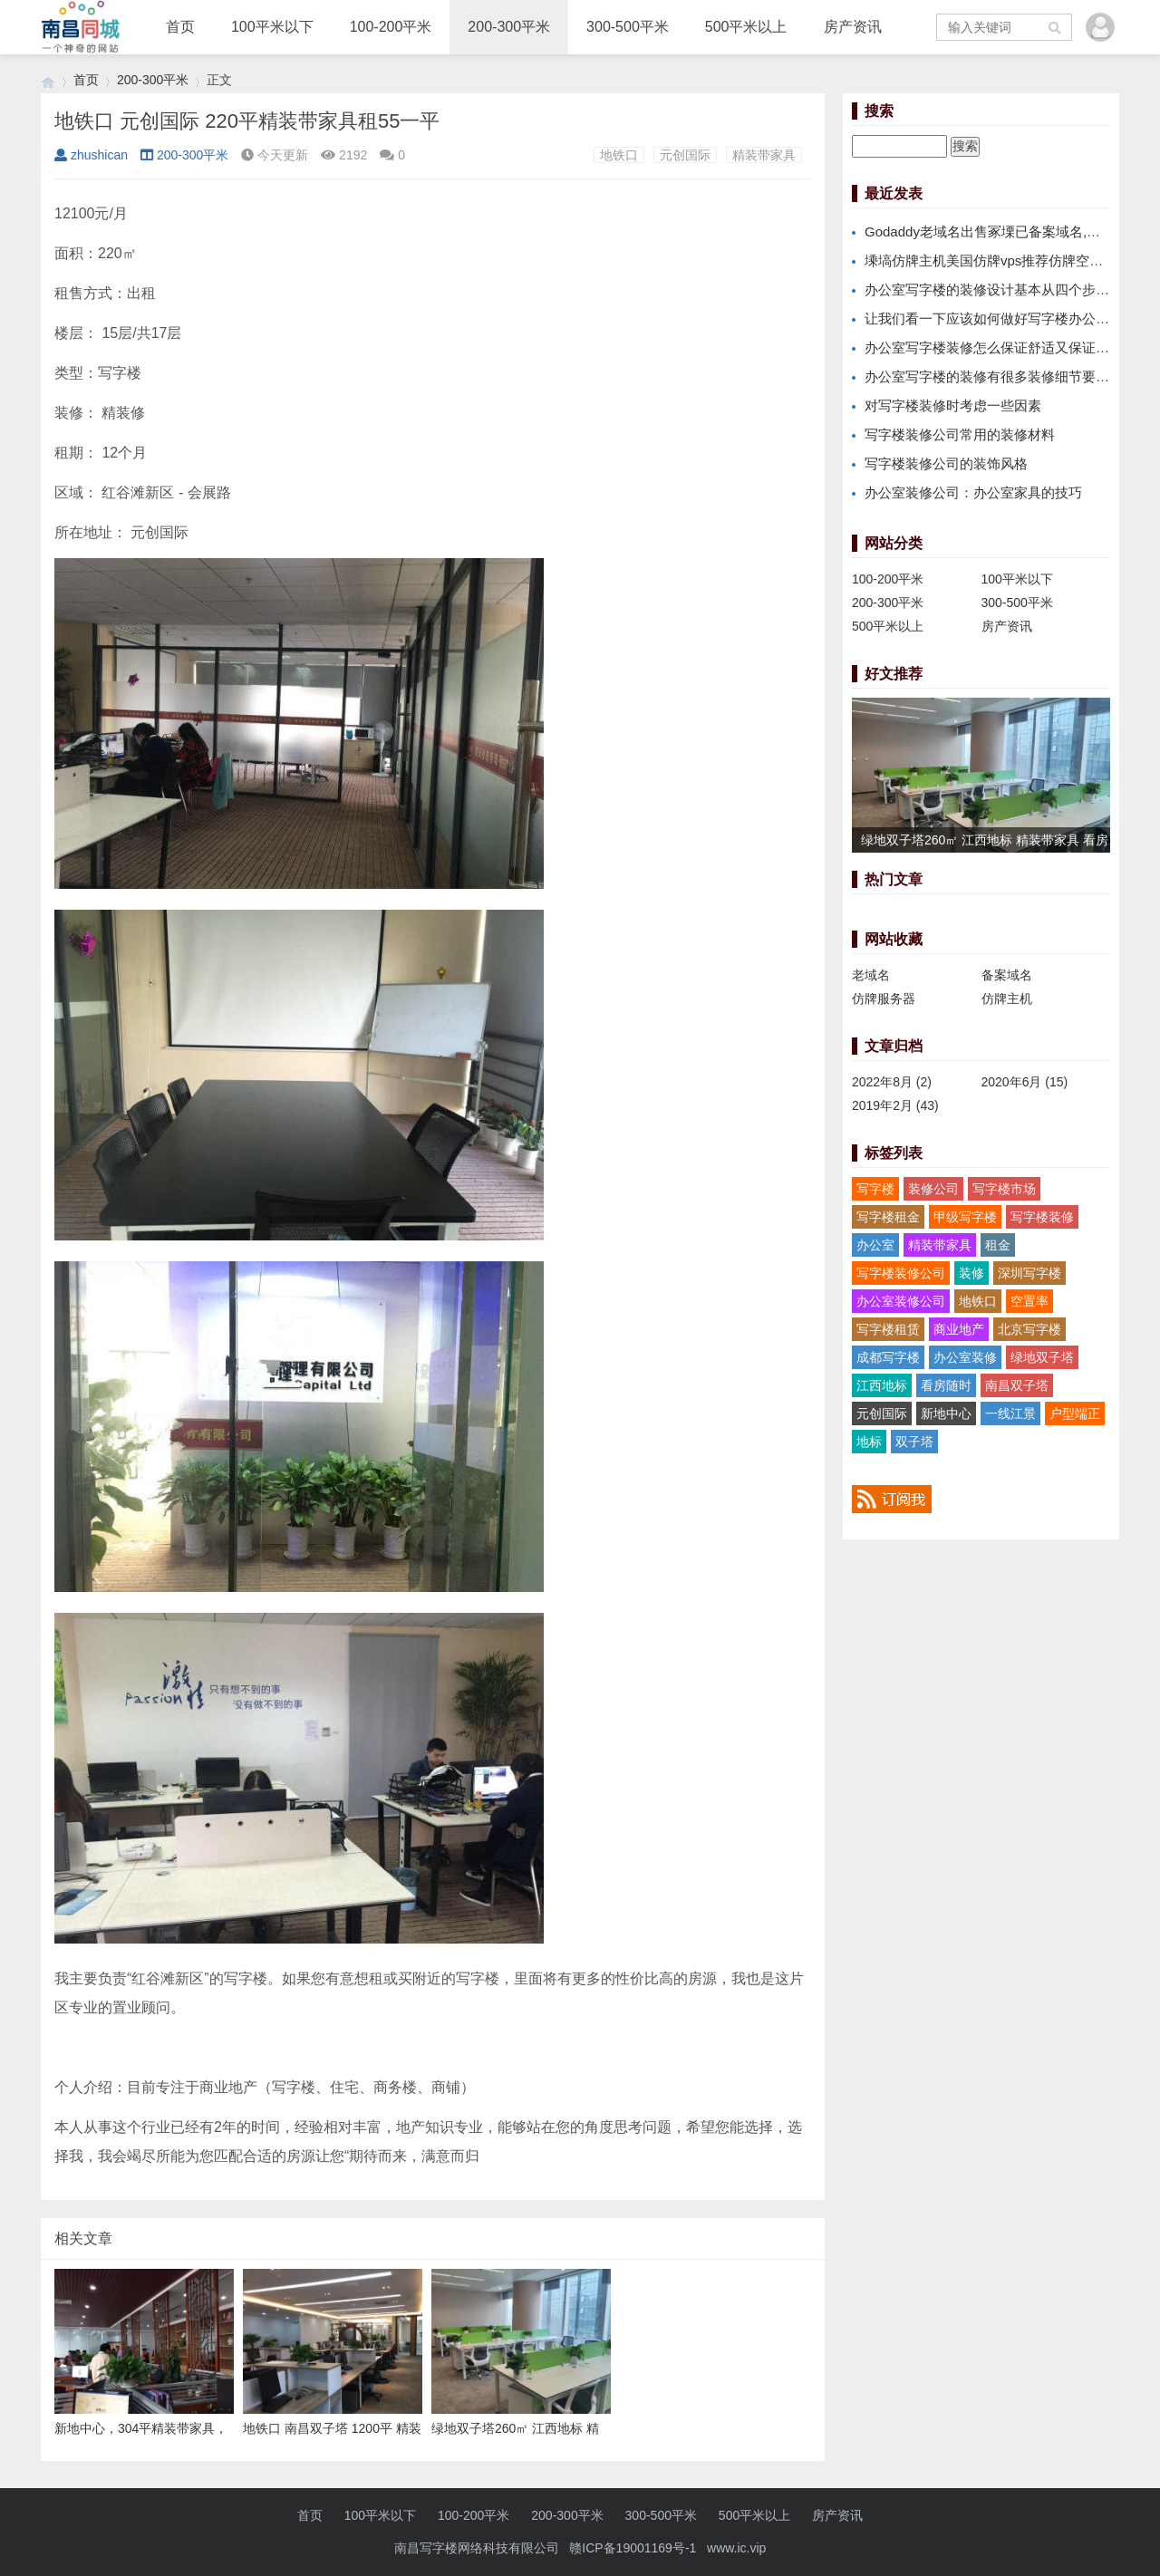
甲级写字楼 (965, 1217)
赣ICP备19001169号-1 (632, 2548)
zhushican (91, 155)
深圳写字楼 (1029, 1273)
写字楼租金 (888, 1217)
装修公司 (933, 1189)
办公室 (875, 1245)
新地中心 (946, 1413)
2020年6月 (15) (1024, 1082)
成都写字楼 (888, 1357)
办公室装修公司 (900, 1301)
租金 (997, 1245)
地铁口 (619, 155)
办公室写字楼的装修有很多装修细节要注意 (994, 376)
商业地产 (958, 1329)
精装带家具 (764, 155)
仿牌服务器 (883, 998)
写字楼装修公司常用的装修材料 (960, 434)
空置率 (1029, 1301)
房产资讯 (853, 26)
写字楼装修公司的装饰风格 (946, 463)
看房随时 (946, 1385)
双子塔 (914, 1441)
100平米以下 (272, 26)
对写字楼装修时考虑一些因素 (953, 405)
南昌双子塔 (1017, 1385)
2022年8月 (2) (892, 1082)
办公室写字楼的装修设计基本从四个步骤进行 (1000, 289)
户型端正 (1074, 1413)
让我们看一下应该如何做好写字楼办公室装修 (1000, 318)
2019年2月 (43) (895, 1105)
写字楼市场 (1004, 1189)
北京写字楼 (1029, 1329)
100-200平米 (391, 26)
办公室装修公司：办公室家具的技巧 (973, 492)
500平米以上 (746, 26)
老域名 (871, 975)
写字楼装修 (1042, 1217)
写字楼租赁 (888, 1329)
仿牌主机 (1006, 998)
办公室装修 (965, 1357)
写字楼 (875, 1189)
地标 (869, 1441)
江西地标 (881, 1385)
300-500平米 (627, 26)
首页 (180, 26)
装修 (971, 1273)
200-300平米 (509, 26)
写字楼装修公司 (900, 1273)
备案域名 (1006, 975)
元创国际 (685, 155)
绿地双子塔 (1042, 1357)
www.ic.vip (736, 2548)
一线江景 (1010, 1413)
